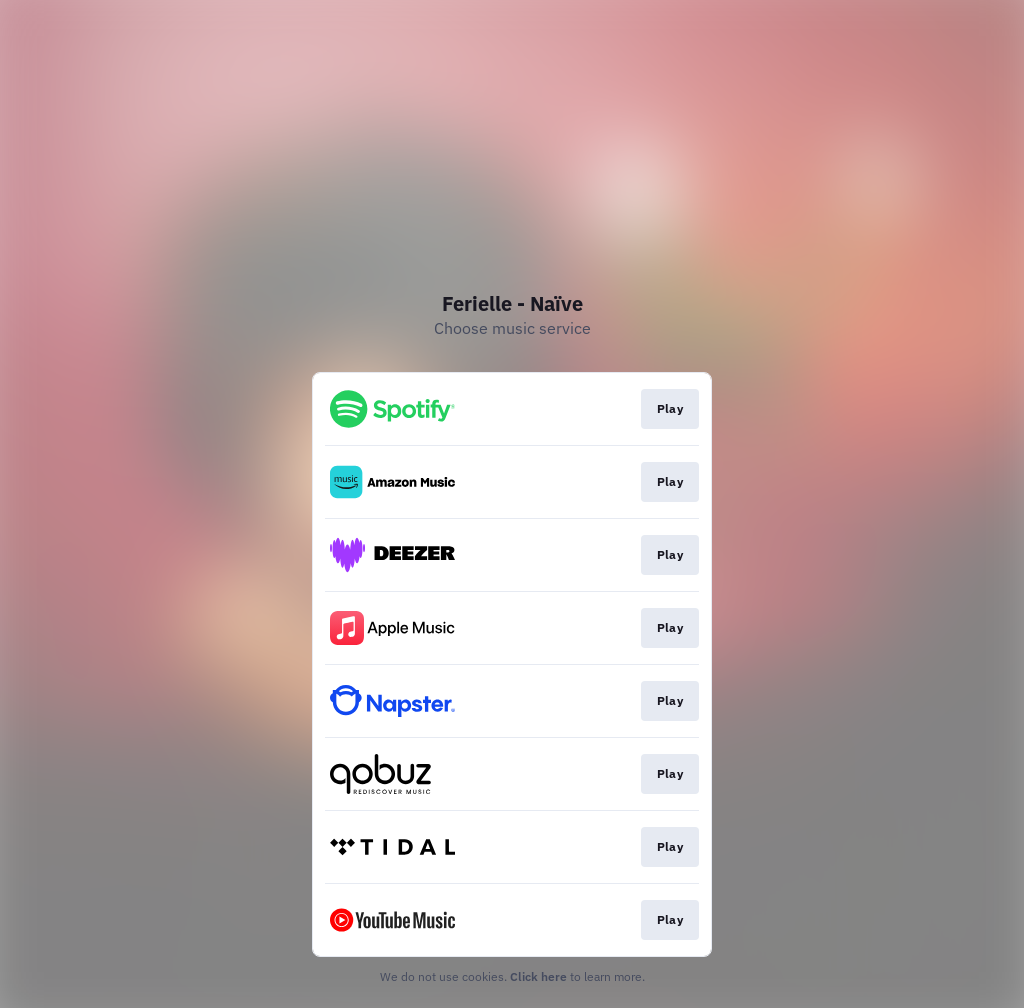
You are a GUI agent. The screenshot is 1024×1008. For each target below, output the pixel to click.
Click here (538, 976)
